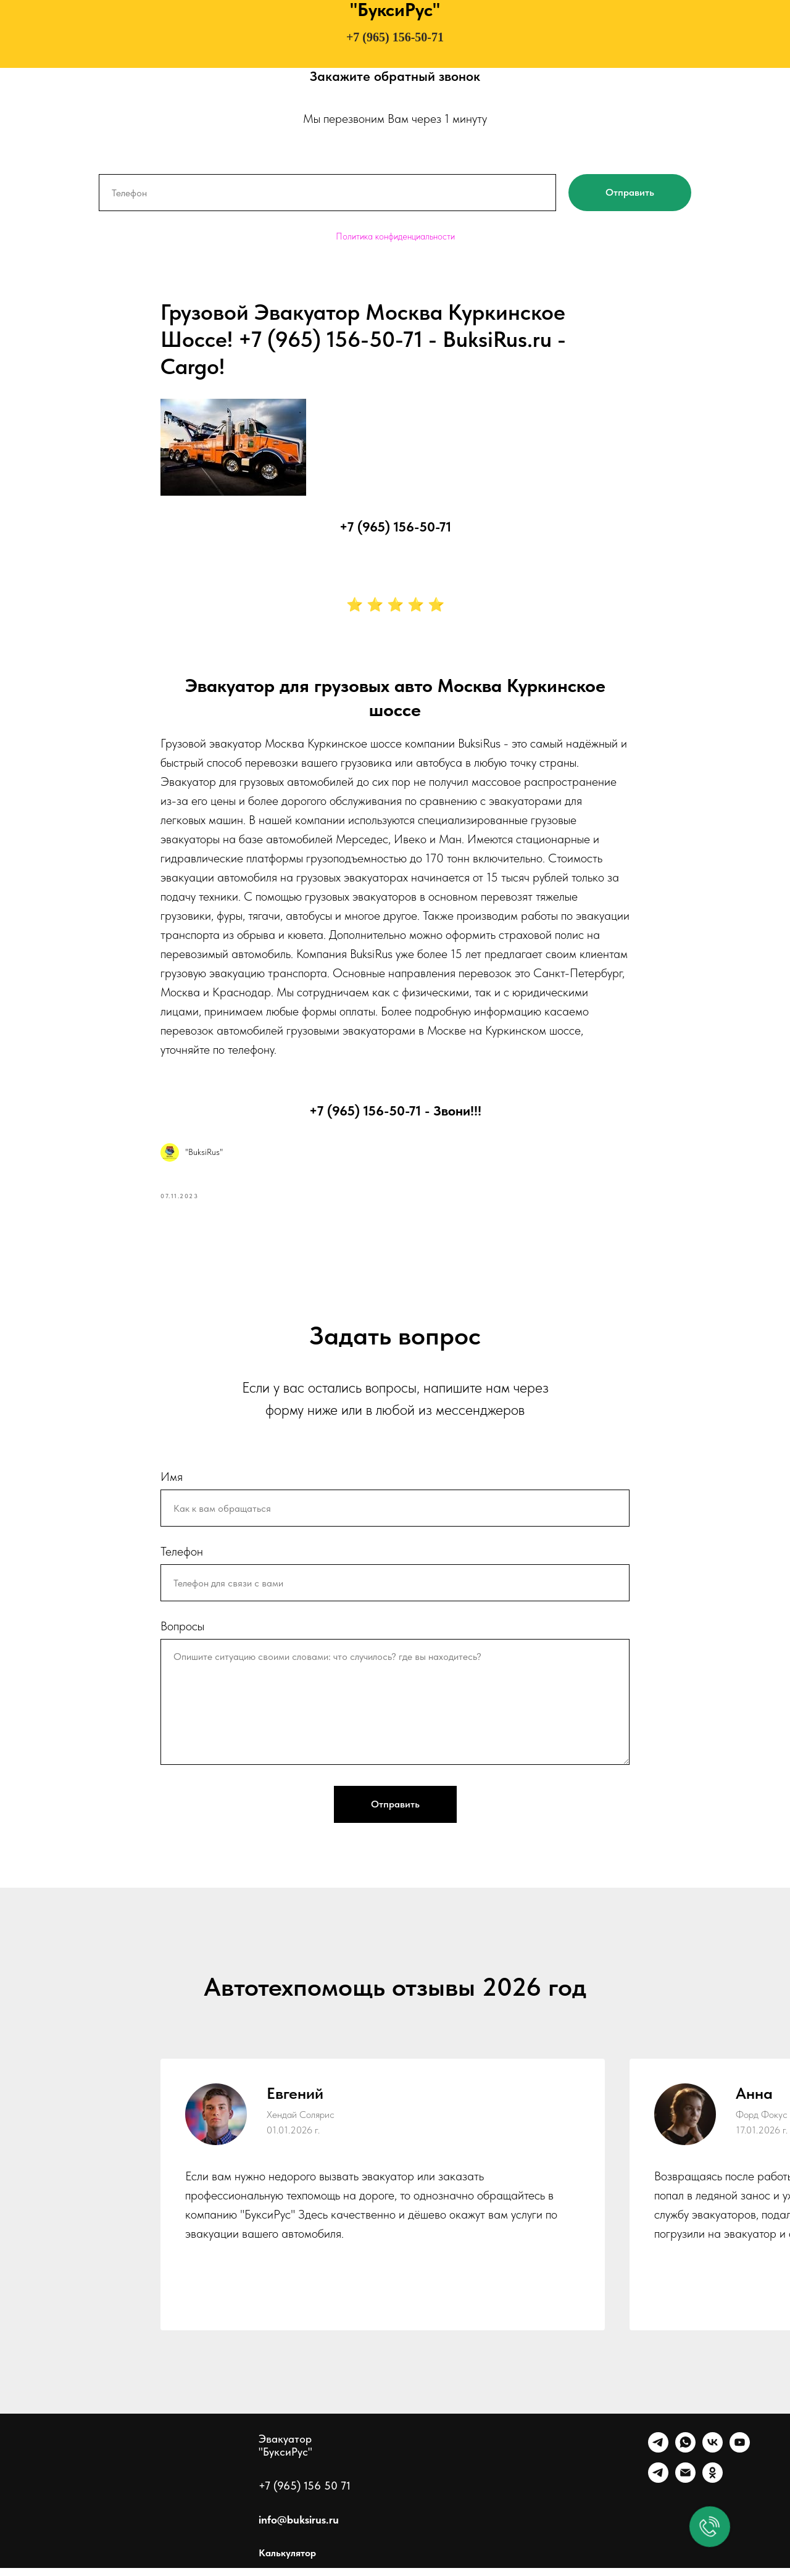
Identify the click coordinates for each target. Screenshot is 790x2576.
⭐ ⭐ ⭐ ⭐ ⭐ (395, 609)
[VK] (712, 2457)
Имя (171, 1485)
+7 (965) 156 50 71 (305, 2493)
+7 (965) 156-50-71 (395, 37)
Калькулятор (287, 2561)
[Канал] (658, 2487)
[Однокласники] (712, 2487)
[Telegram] (658, 2457)
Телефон (181, 1560)
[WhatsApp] (685, 2457)
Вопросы (182, 1634)
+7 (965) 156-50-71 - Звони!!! (395, 1114)
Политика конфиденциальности (395, 236)
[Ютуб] (740, 2457)
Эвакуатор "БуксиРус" (285, 2453)
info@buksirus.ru (299, 2527)
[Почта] (685, 2487)
